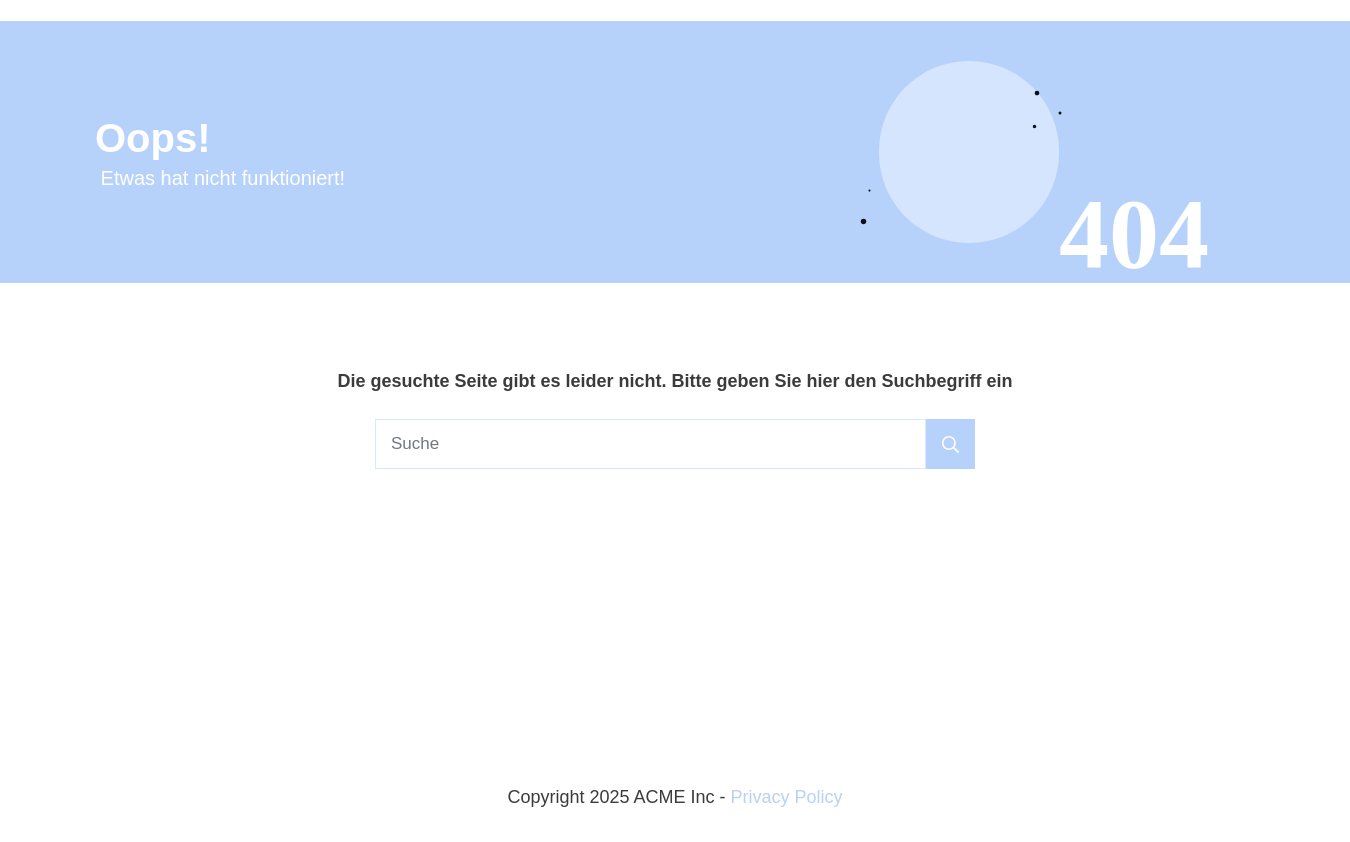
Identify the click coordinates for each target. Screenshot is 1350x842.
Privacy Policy (787, 797)
